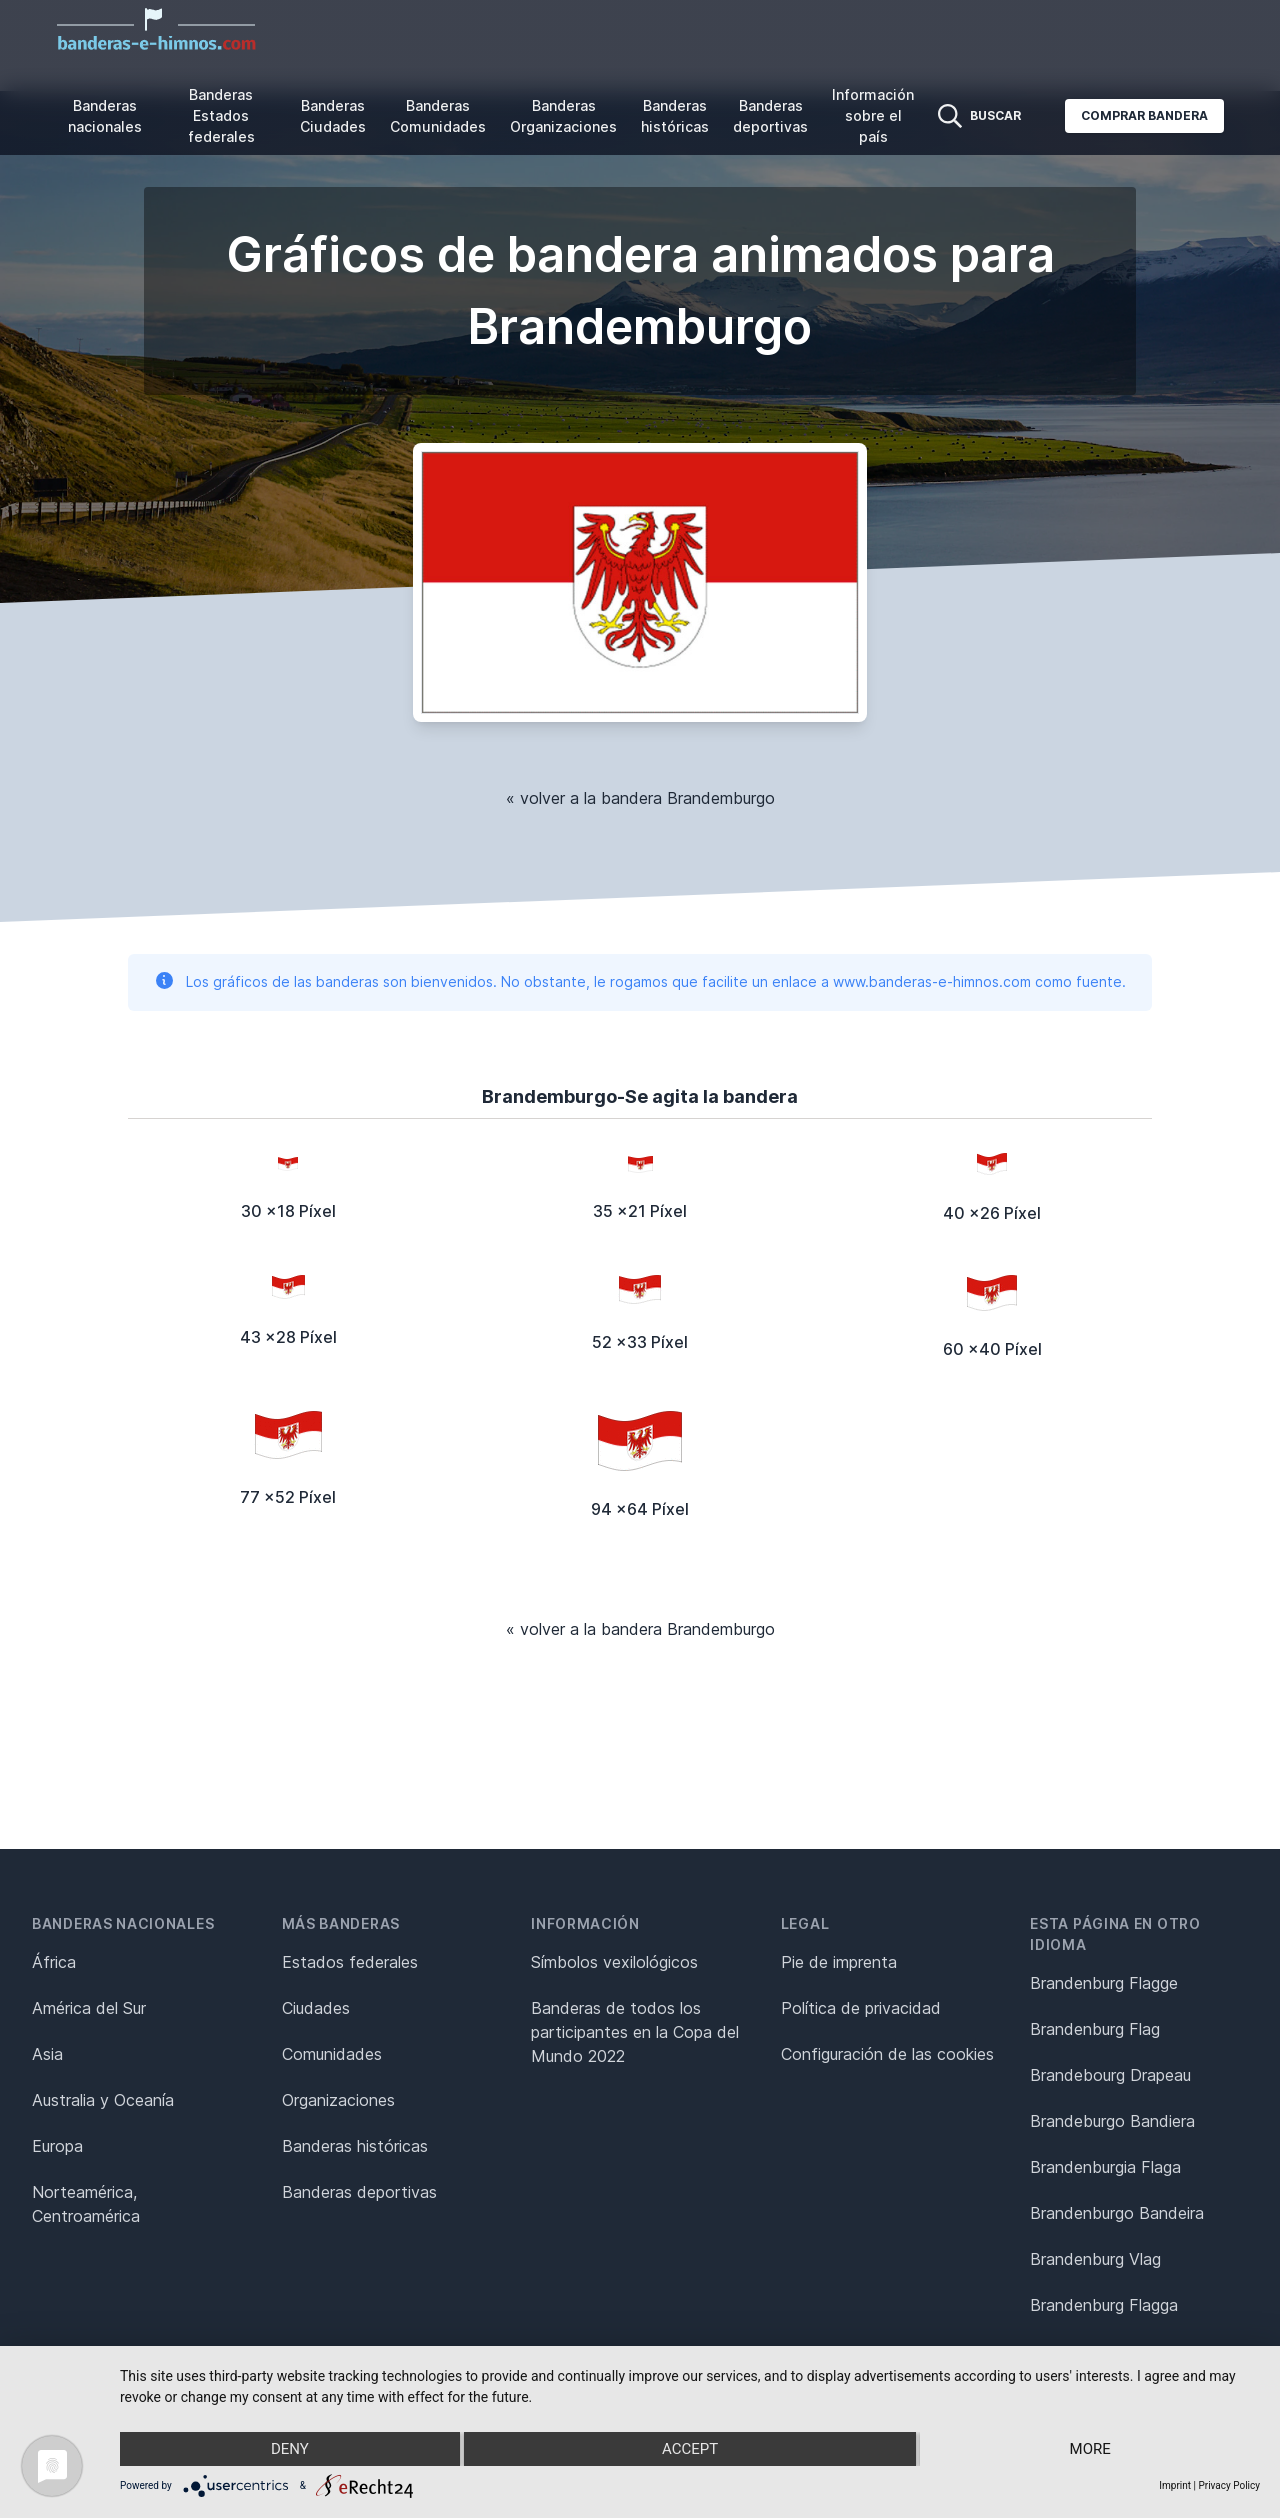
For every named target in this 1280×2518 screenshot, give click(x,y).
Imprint (1175, 2485)
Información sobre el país (873, 115)
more (1090, 2449)
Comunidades (332, 2054)
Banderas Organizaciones (563, 116)
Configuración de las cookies (887, 2054)
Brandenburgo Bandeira (1117, 2213)
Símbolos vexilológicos (614, 1962)
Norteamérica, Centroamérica (86, 2204)
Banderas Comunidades (438, 116)
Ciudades (316, 2008)
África (54, 1962)
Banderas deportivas (770, 116)
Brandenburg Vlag (1095, 2259)
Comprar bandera (1144, 115)
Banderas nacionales (105, 116)
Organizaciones (338, 2100)
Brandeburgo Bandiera (1112, 2121)
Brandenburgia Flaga (1105, 2167)
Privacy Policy (1229, 2485)
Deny (290, 2449)
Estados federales (350, 1962)
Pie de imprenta (839, 1962)
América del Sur (89, 2008)
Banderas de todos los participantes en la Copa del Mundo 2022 (635, 2032)
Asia (47, 2054)
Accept (690, 2449)
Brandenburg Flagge (1104, 1983)
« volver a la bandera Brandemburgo (640, 798)
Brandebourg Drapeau (1110, 2075)
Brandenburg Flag (1095, 2029)
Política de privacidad (861, 2008)
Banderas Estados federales (221, 115)
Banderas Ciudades (333, 116)
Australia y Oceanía (103, 2100)
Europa (57, 2146)
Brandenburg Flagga (1104, 2305)
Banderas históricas (675, 116)
